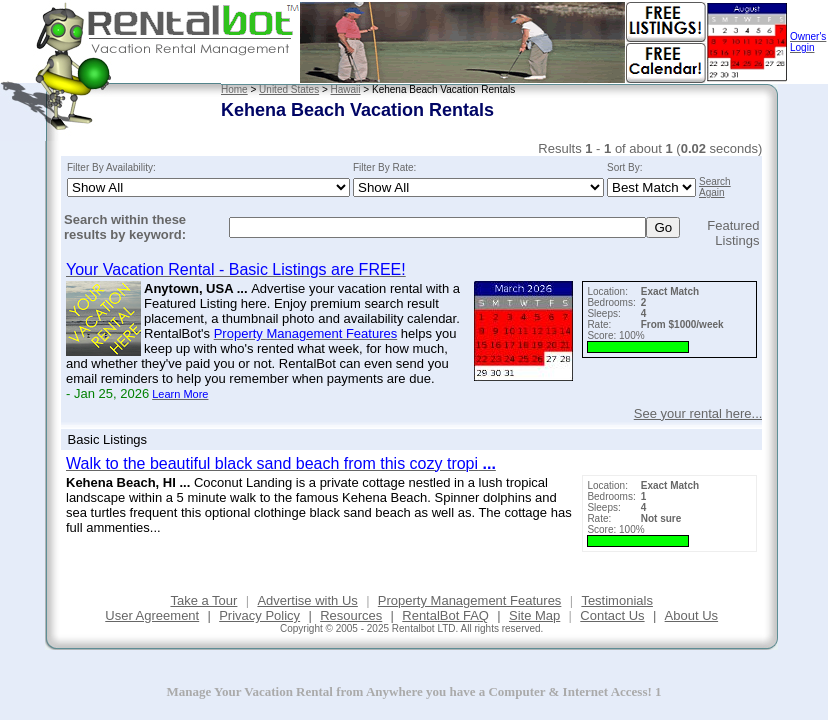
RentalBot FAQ (445, 615)
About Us (691, 615)
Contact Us (612, 615)
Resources (351, 615)
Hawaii (346, 89)
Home (234, 89)
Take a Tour (203, 600)
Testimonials (617, 600)
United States (289, 89)
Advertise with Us (307, 600)
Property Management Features (470, 600)
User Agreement (152, 615)
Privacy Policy (259, 615)
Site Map (534, 615)
